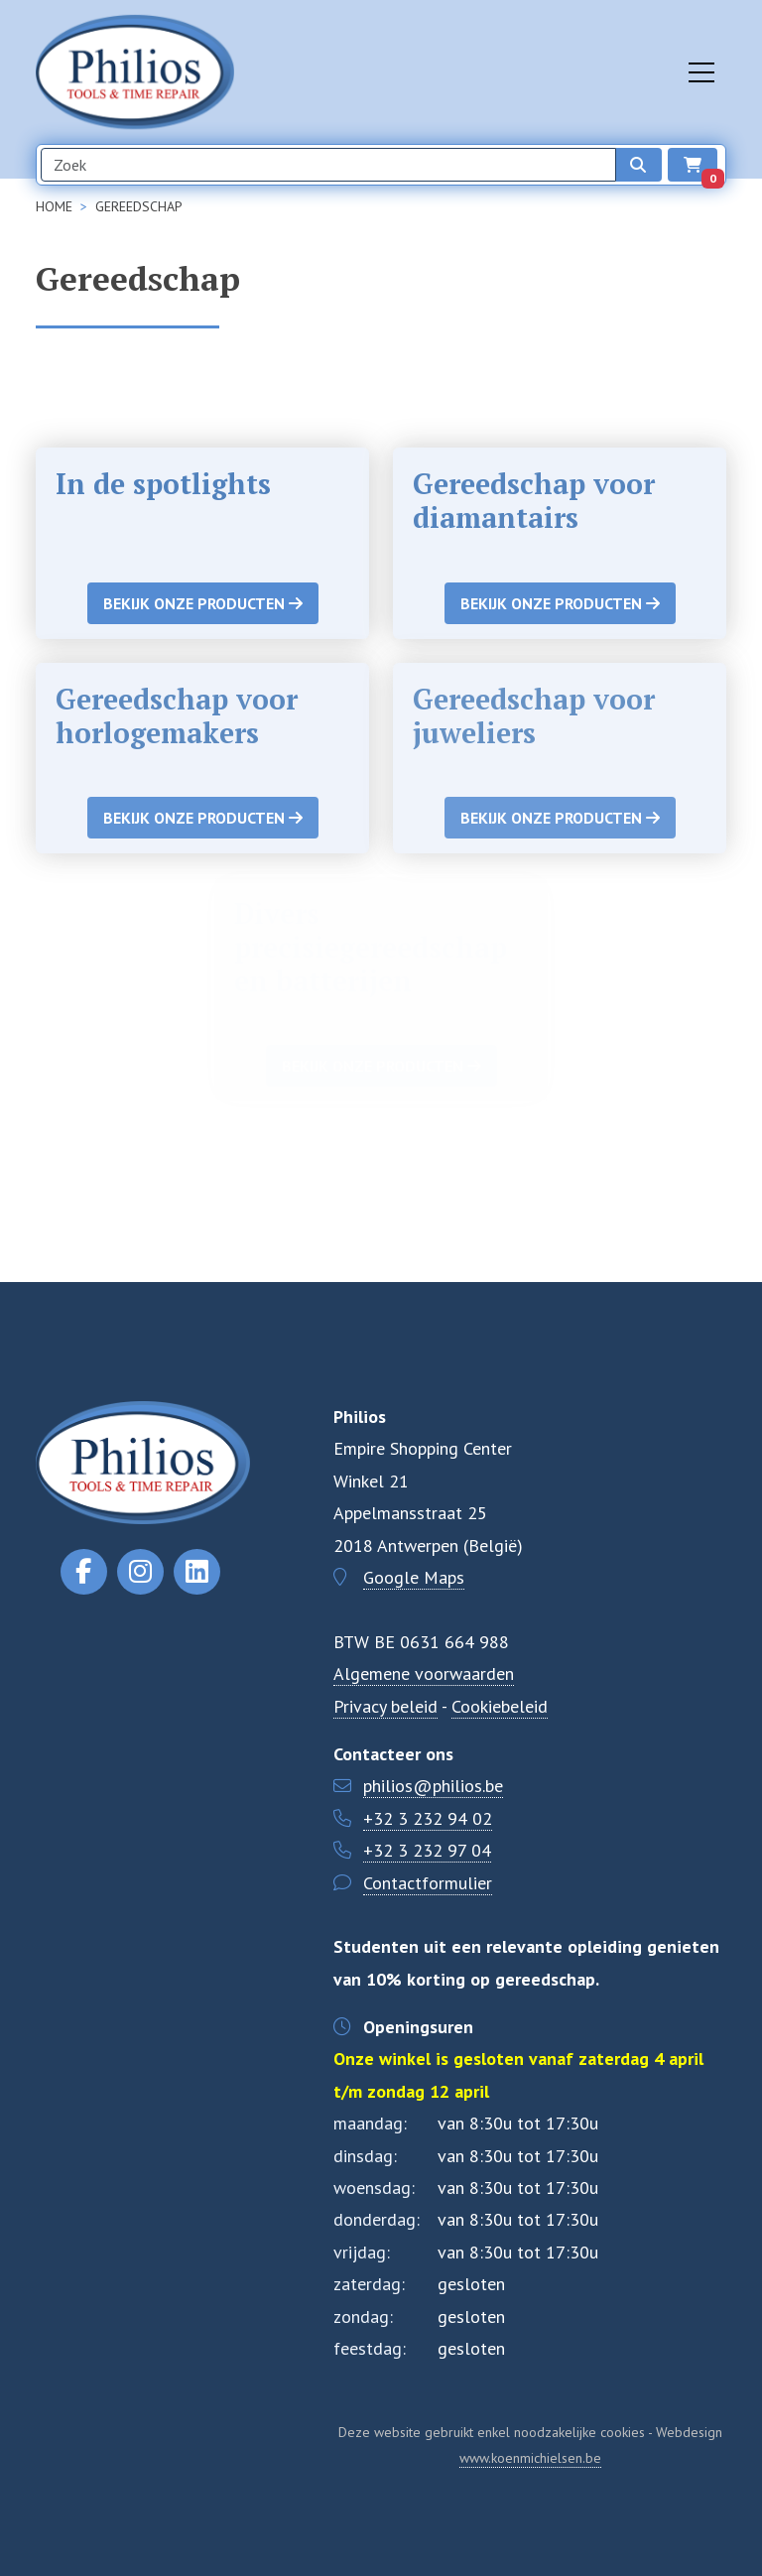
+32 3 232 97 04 (427, 1850)
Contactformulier (427, 1882)
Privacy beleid (385, 1706)
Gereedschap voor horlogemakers (177, 716)
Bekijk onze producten (203, 603)
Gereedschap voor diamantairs (534, 500)
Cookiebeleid (499, 1706)
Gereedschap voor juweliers (534, 716)
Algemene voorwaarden (423, 1673)
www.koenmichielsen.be (530, 2458)
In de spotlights (163, 483)
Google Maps (413, 1577)
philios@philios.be (433, 1785)
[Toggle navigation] (701, 72)
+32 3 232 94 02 (427, 1818)
